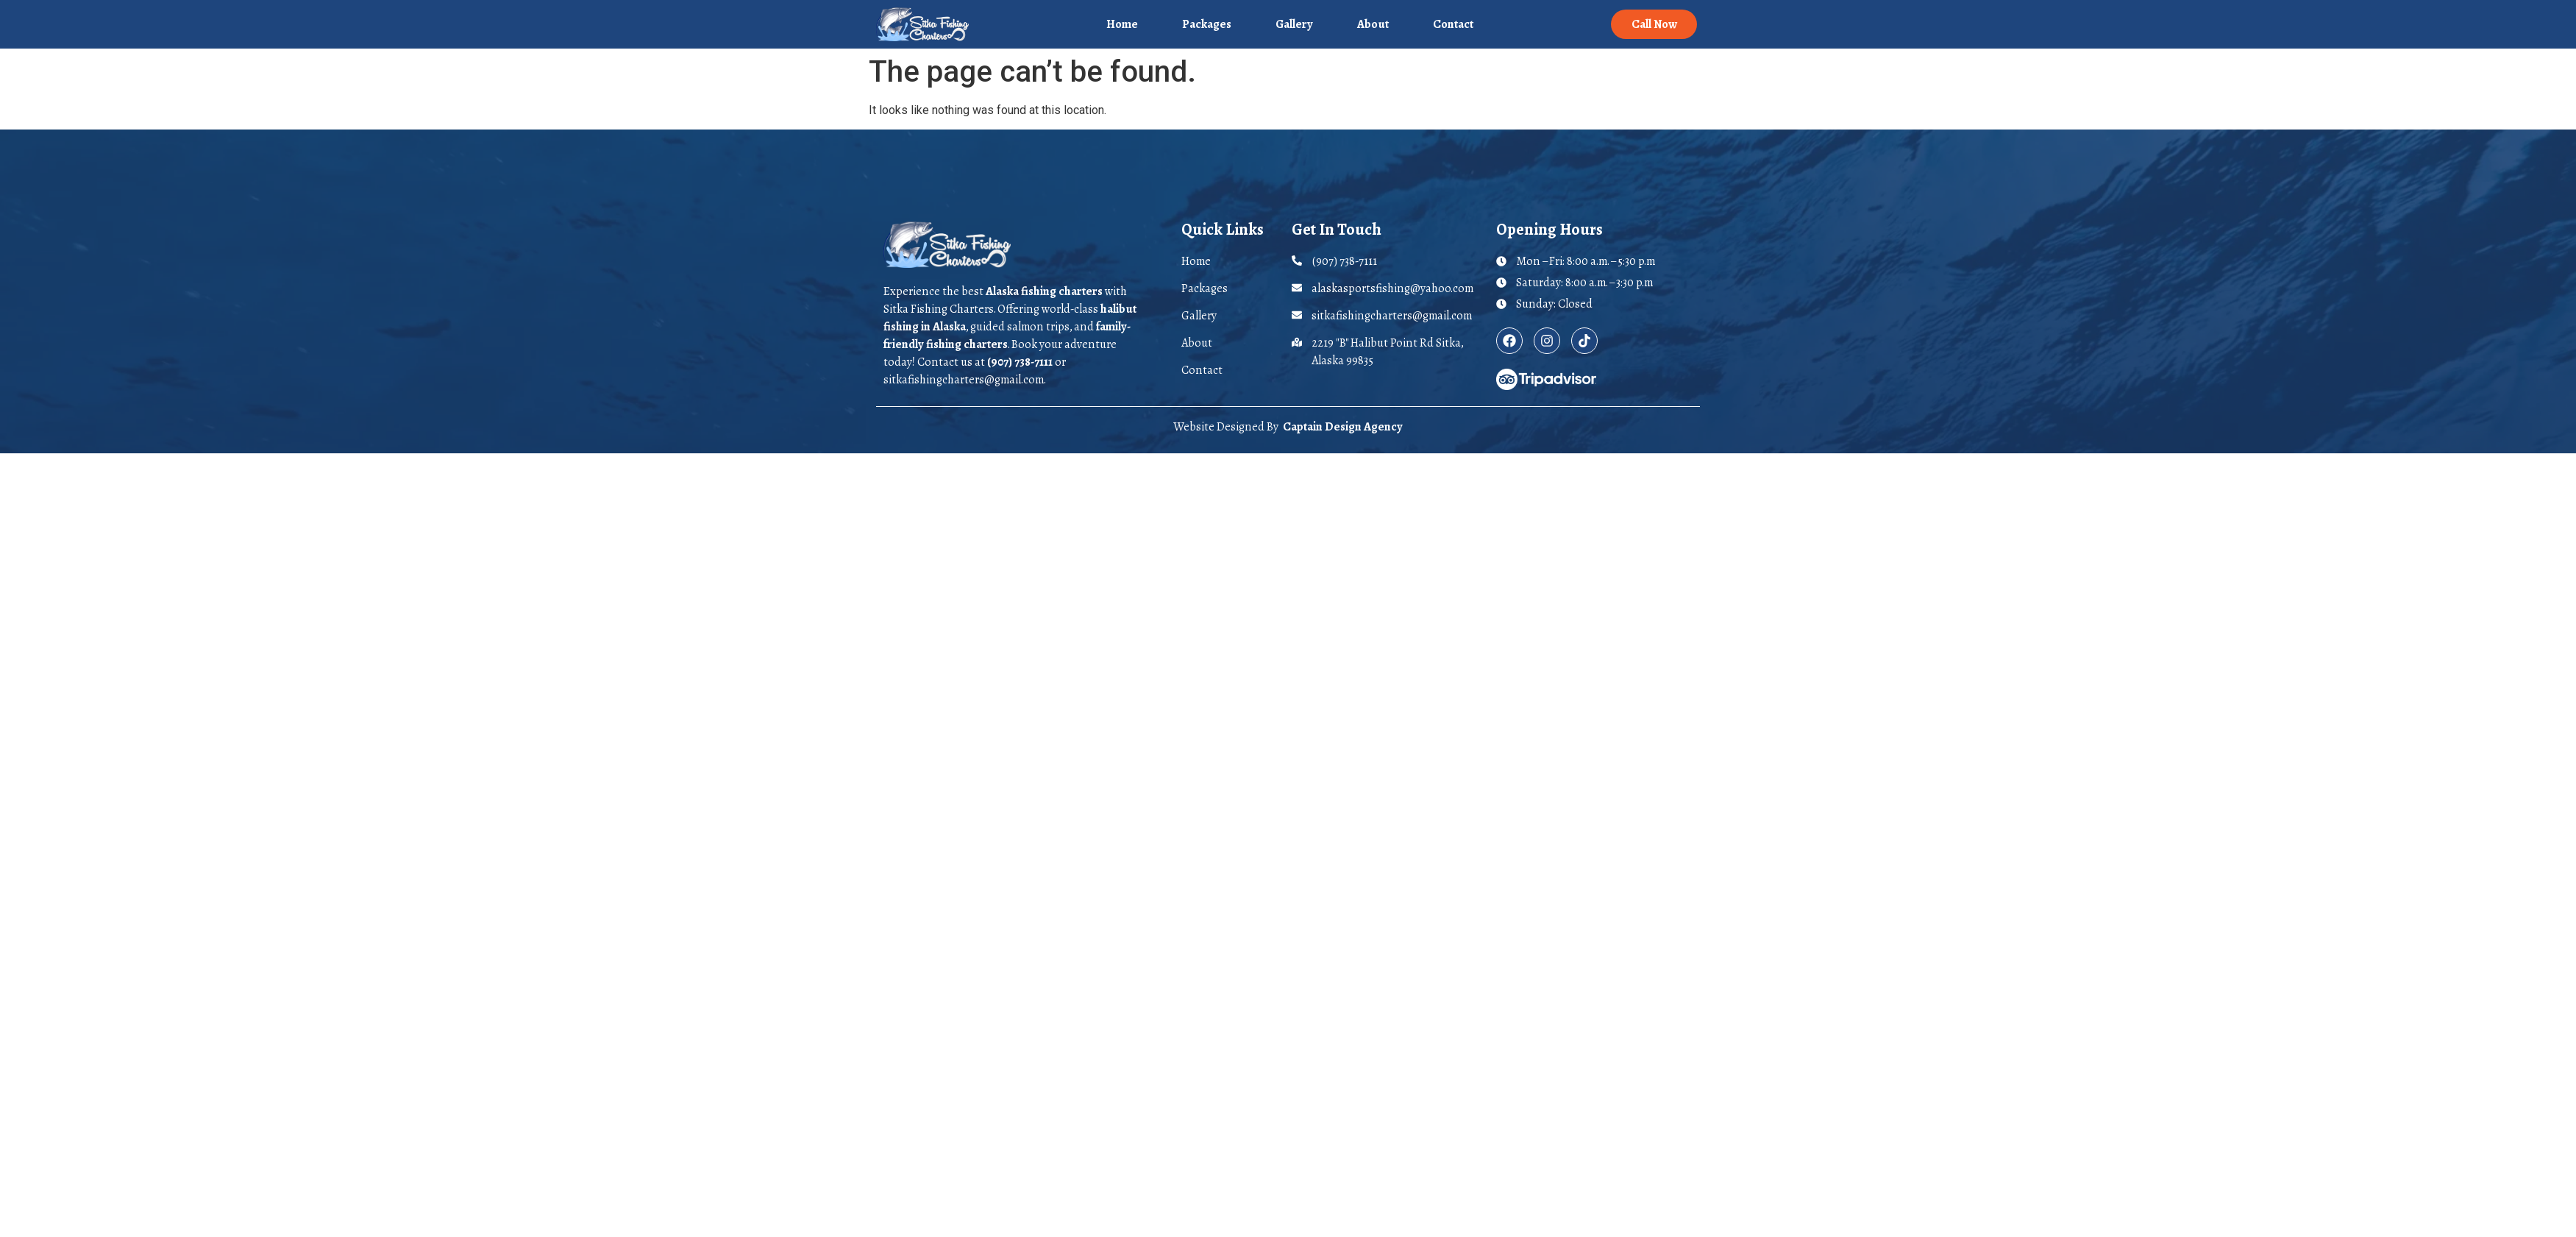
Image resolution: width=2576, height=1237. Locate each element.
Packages (1206, 24)
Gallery (1294, 24)
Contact (1453, 24)
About (1373, 24)
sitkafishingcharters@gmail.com (963, 379)
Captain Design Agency (1343, 426)
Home (1122, 24)
